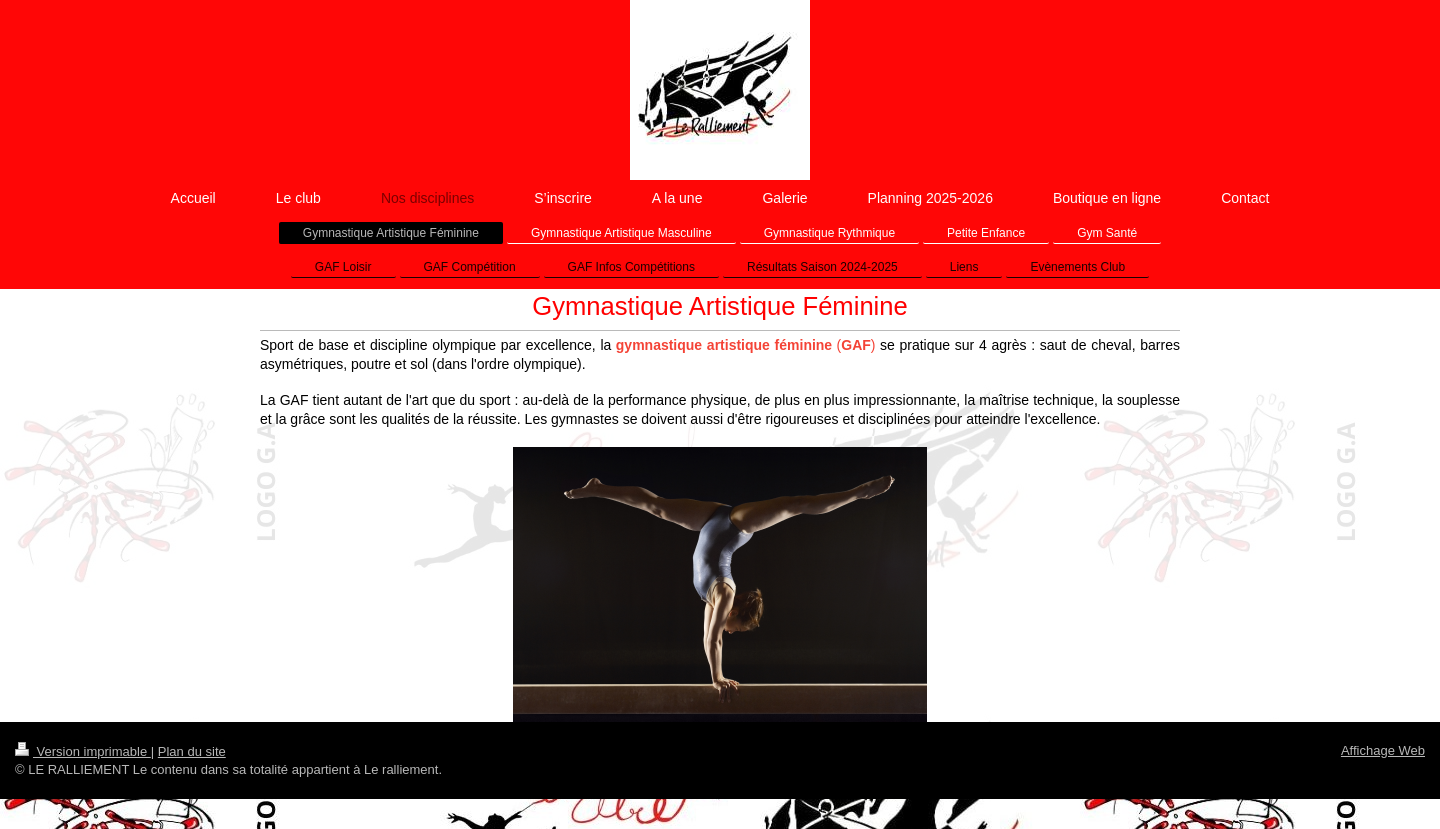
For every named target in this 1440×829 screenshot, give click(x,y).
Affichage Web (1383, 750)
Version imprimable (83, 751)
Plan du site (192, 751)
